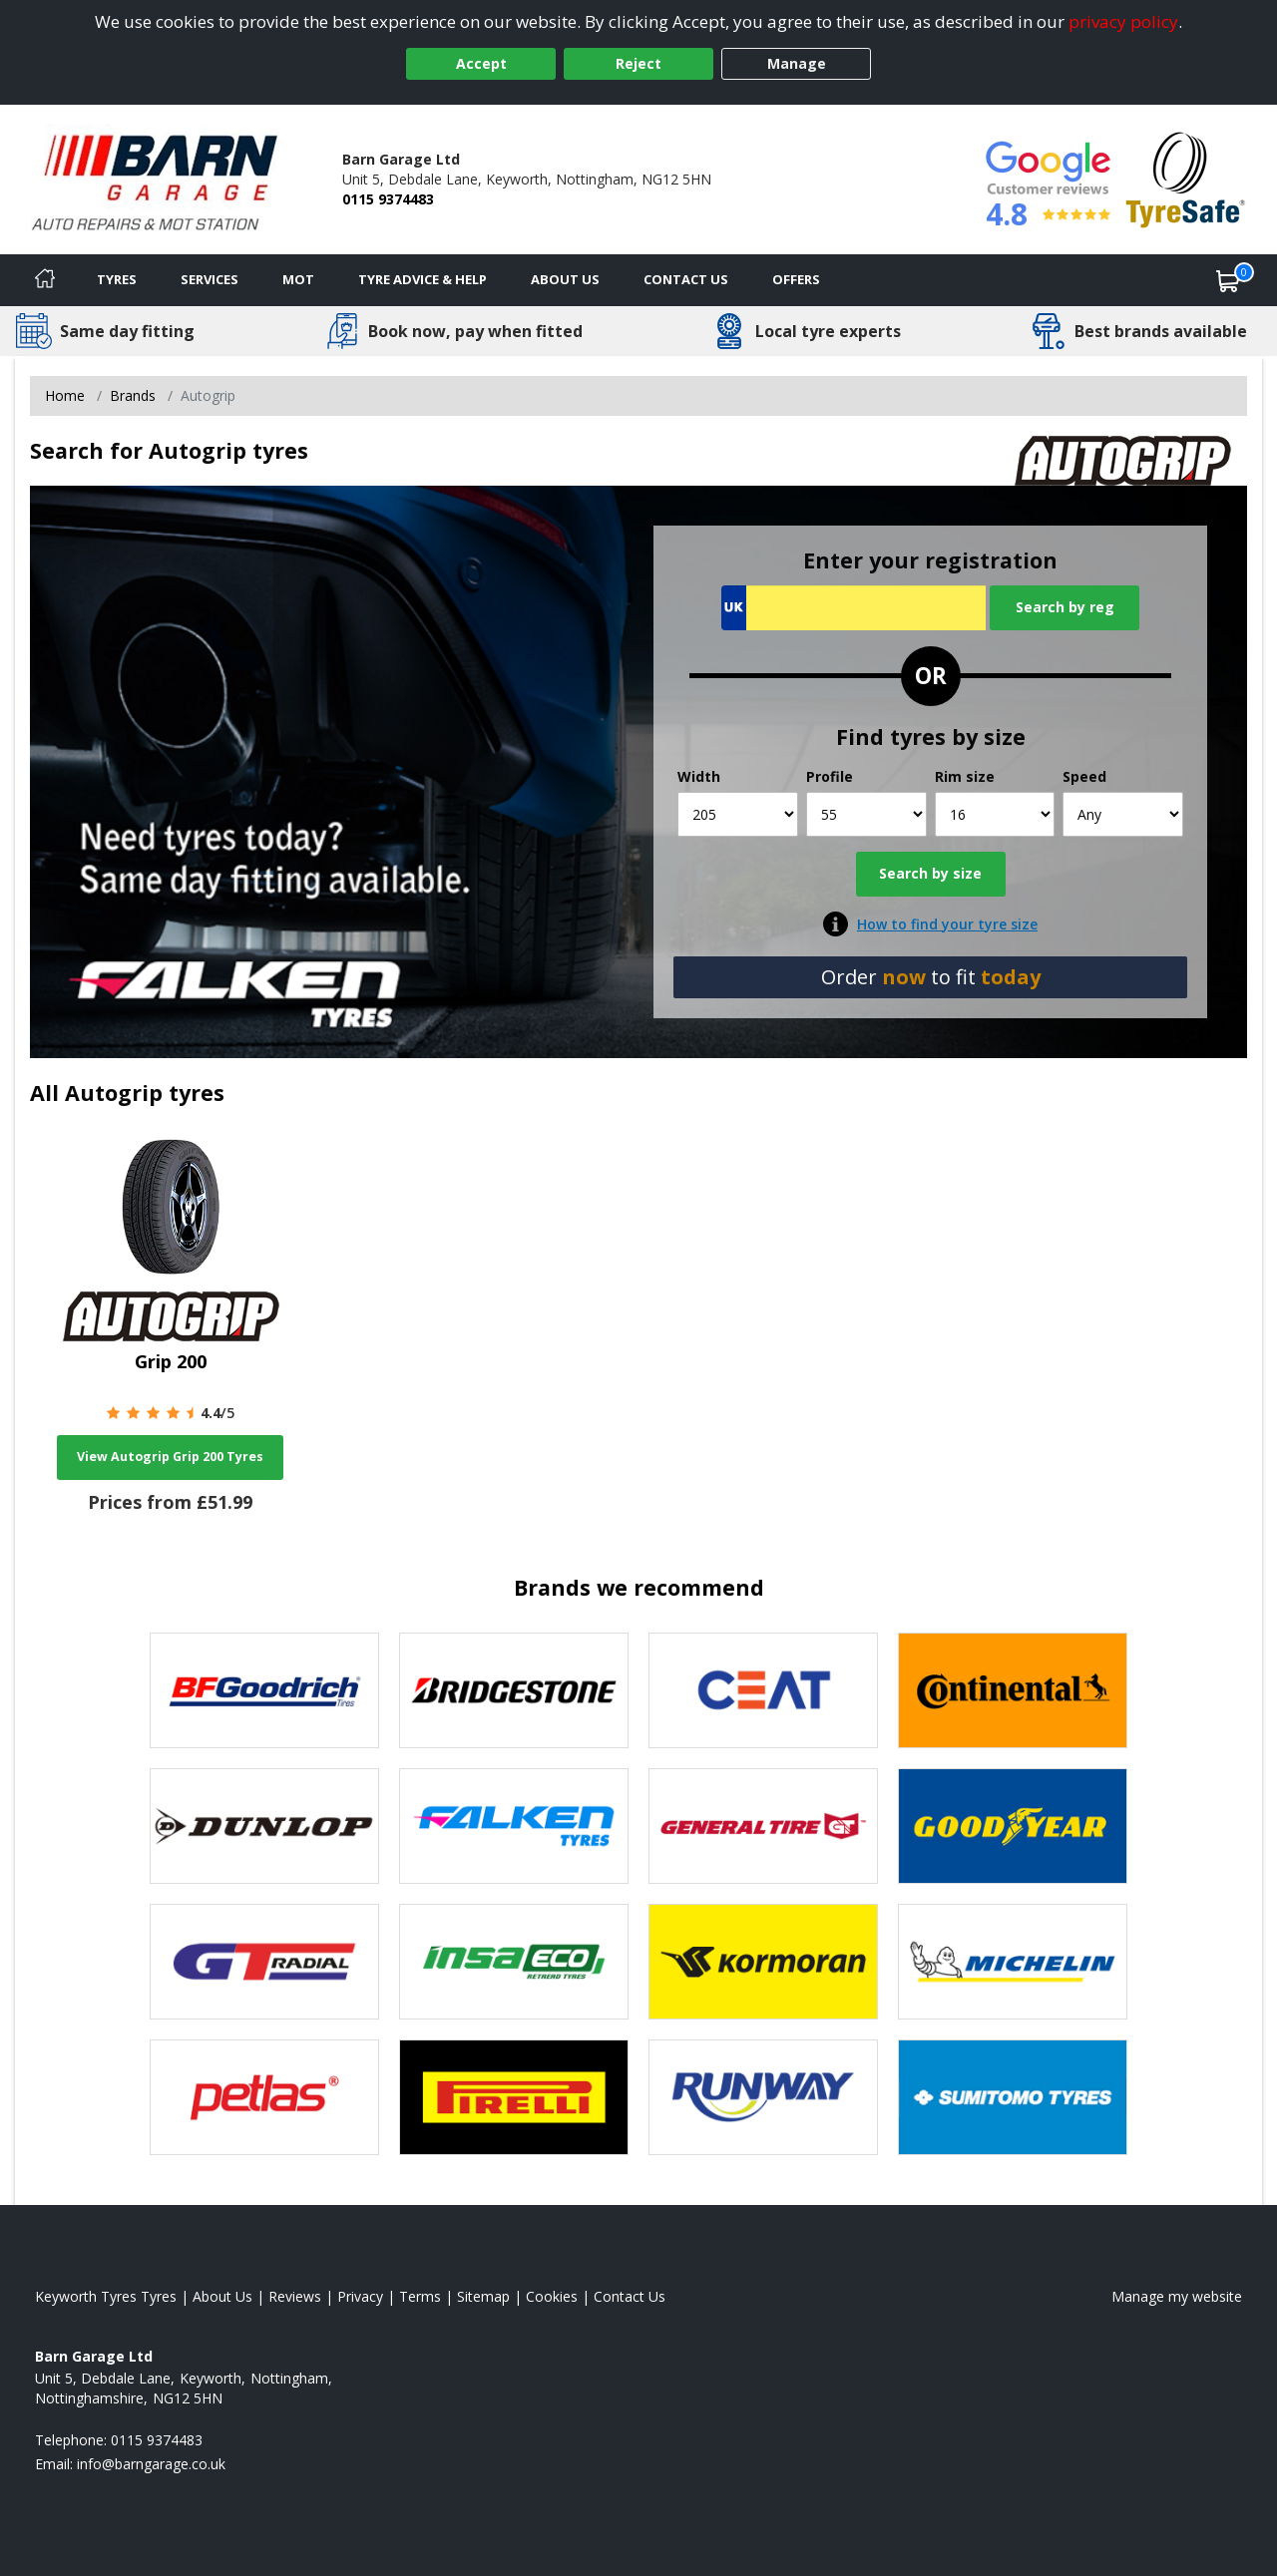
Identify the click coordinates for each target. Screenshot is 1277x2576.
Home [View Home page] (65, 395)
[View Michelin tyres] (1012, 1962)
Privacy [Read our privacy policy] (360, 2296)
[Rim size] (995, 814)
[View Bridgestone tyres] (514, 1690)
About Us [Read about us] (222, 2296)
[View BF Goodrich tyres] (264, 1690)
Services (209, 279)
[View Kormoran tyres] (763, 1962)
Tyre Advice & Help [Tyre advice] (422, 279)
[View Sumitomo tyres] (1012, 2097)
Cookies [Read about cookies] (552, 2296)
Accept (481, 63)
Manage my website (1176, 2296)
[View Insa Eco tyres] (514, 1962)
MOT (298, 279)
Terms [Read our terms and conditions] (420, 2296)
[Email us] (151, 2463)
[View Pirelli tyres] (514, 2097)
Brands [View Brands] (133, 395)
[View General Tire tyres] (763, 1826)
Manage (796, 63)
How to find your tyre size (947, 924)
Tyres (117, 279)
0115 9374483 (388, 198)
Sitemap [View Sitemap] (483, 2296)
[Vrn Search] (853, 607)
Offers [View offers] (796, 279)
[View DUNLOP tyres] (264, 1826)
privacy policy (1123, 21)
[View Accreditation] (1185, 178)
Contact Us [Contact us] (685, 279)
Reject (638, 63)
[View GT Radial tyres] (264, 1962)
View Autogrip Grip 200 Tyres (170, 1456)
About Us (565, 279)
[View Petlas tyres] (264, 2097)
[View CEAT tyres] (763, 1690)
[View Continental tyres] (1012, 1690)
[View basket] (1228, 280)
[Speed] (1123, 814)
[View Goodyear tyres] (1012, 1826)
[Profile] (866, 814)
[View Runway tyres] (763, 2097)
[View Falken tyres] (514, 1826)
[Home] (45, 280)
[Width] (737, 814)
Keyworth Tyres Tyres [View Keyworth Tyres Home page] (106, 2296)
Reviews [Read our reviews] (294, 2296)
